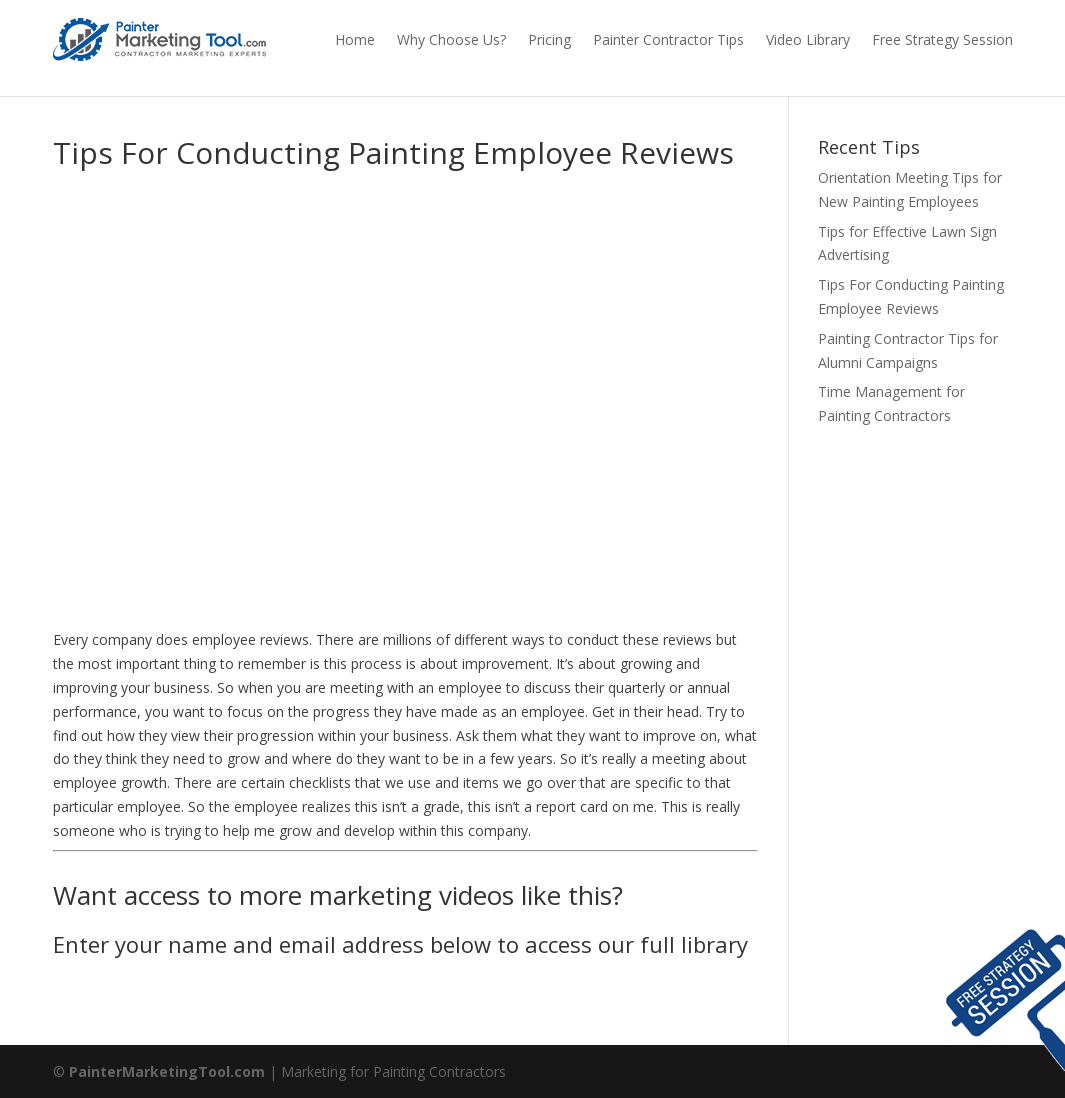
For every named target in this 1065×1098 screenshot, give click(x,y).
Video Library (808, 39)
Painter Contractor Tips (668, 39)
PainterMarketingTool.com (167, 1071)
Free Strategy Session (942, 39)
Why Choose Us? (451, 39)
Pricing (549, 39)
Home (355, 39)
